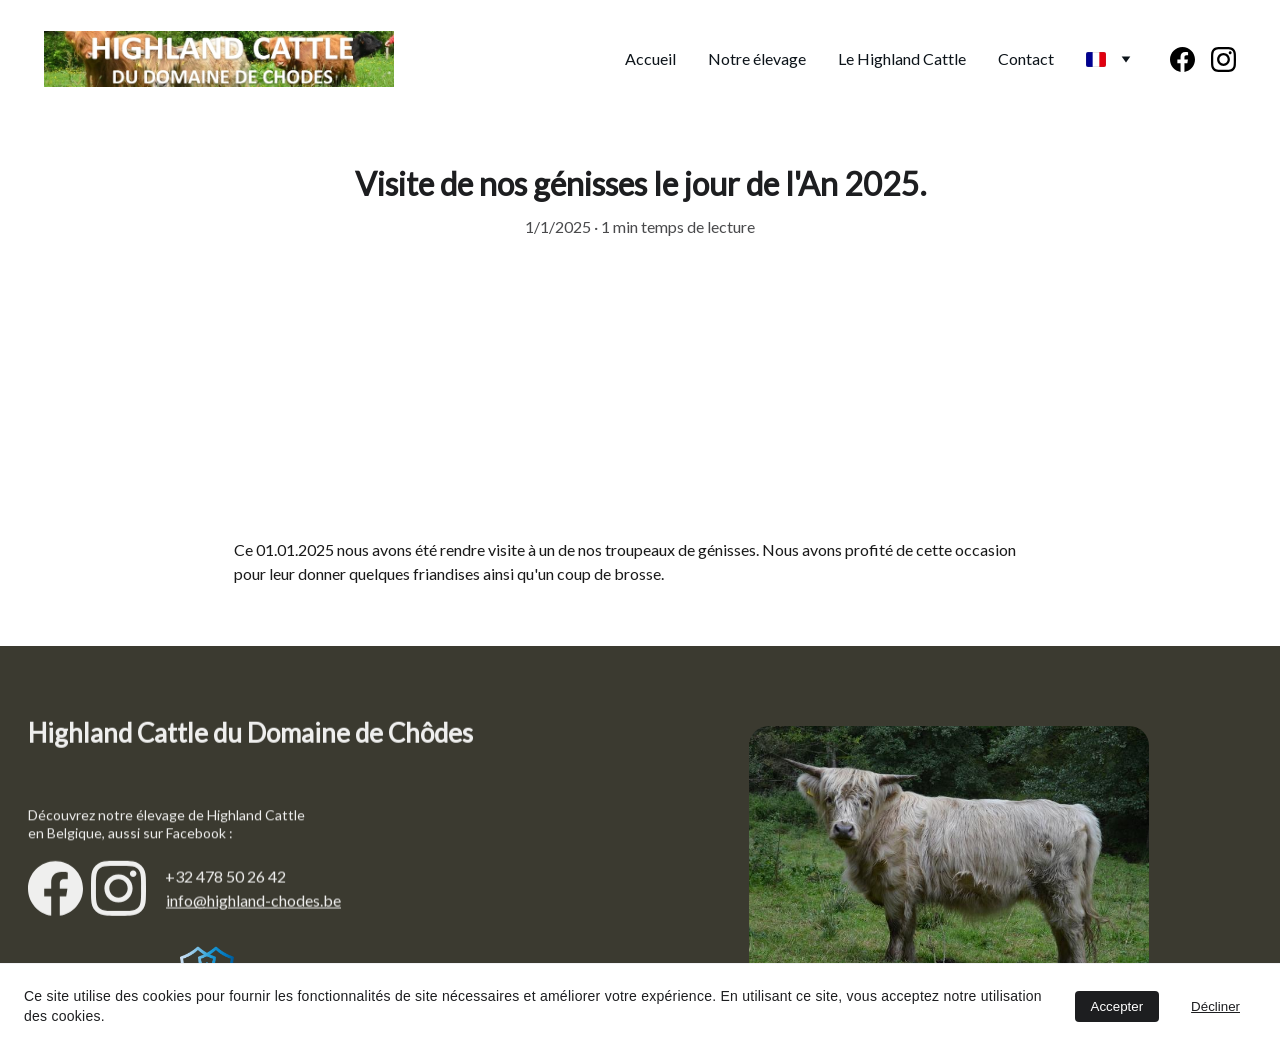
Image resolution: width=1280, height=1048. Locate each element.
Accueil (650, 58)
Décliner (1215, 1006)
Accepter (1117, 1006)
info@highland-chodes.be (253, 902)
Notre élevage (757, 58)
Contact (1026, 58)
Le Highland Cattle (902, 58)
